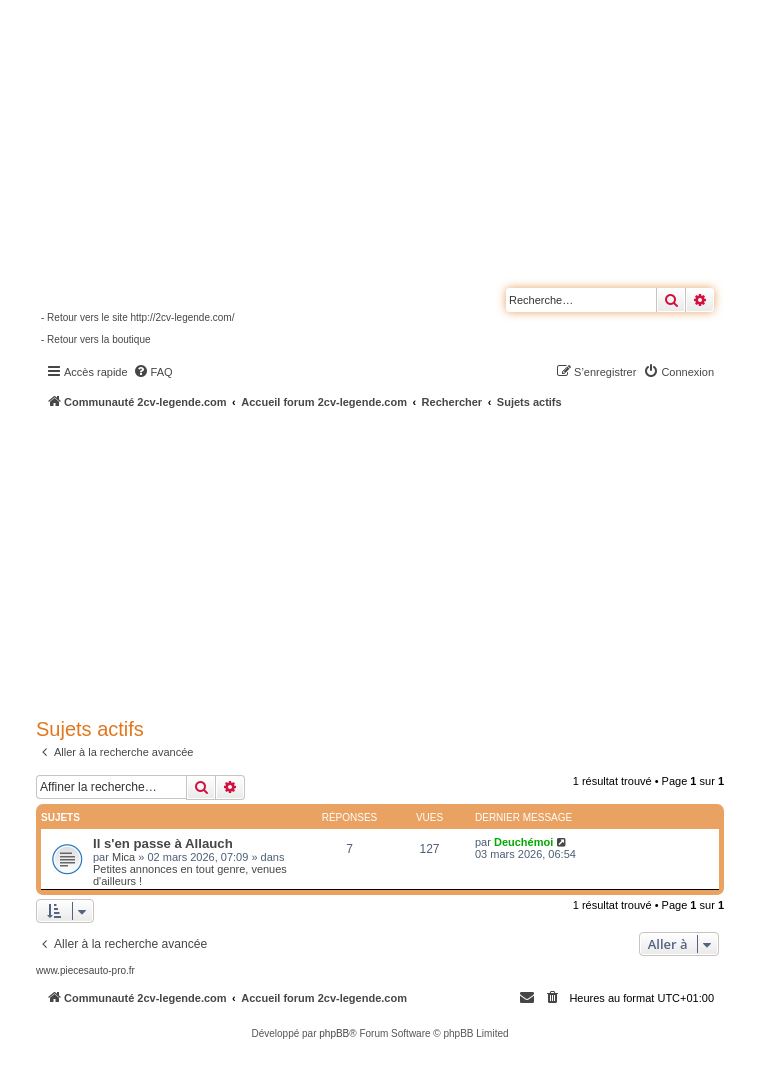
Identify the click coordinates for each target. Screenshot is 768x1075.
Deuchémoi (523, 842)
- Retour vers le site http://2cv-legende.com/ (137, 317)
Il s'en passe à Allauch (163, 843)
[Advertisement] (402, 560)
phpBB (334, 1033)
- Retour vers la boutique (96, 339)
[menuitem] (153, 372)
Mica (123, 857)
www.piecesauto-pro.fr (85, 970)
